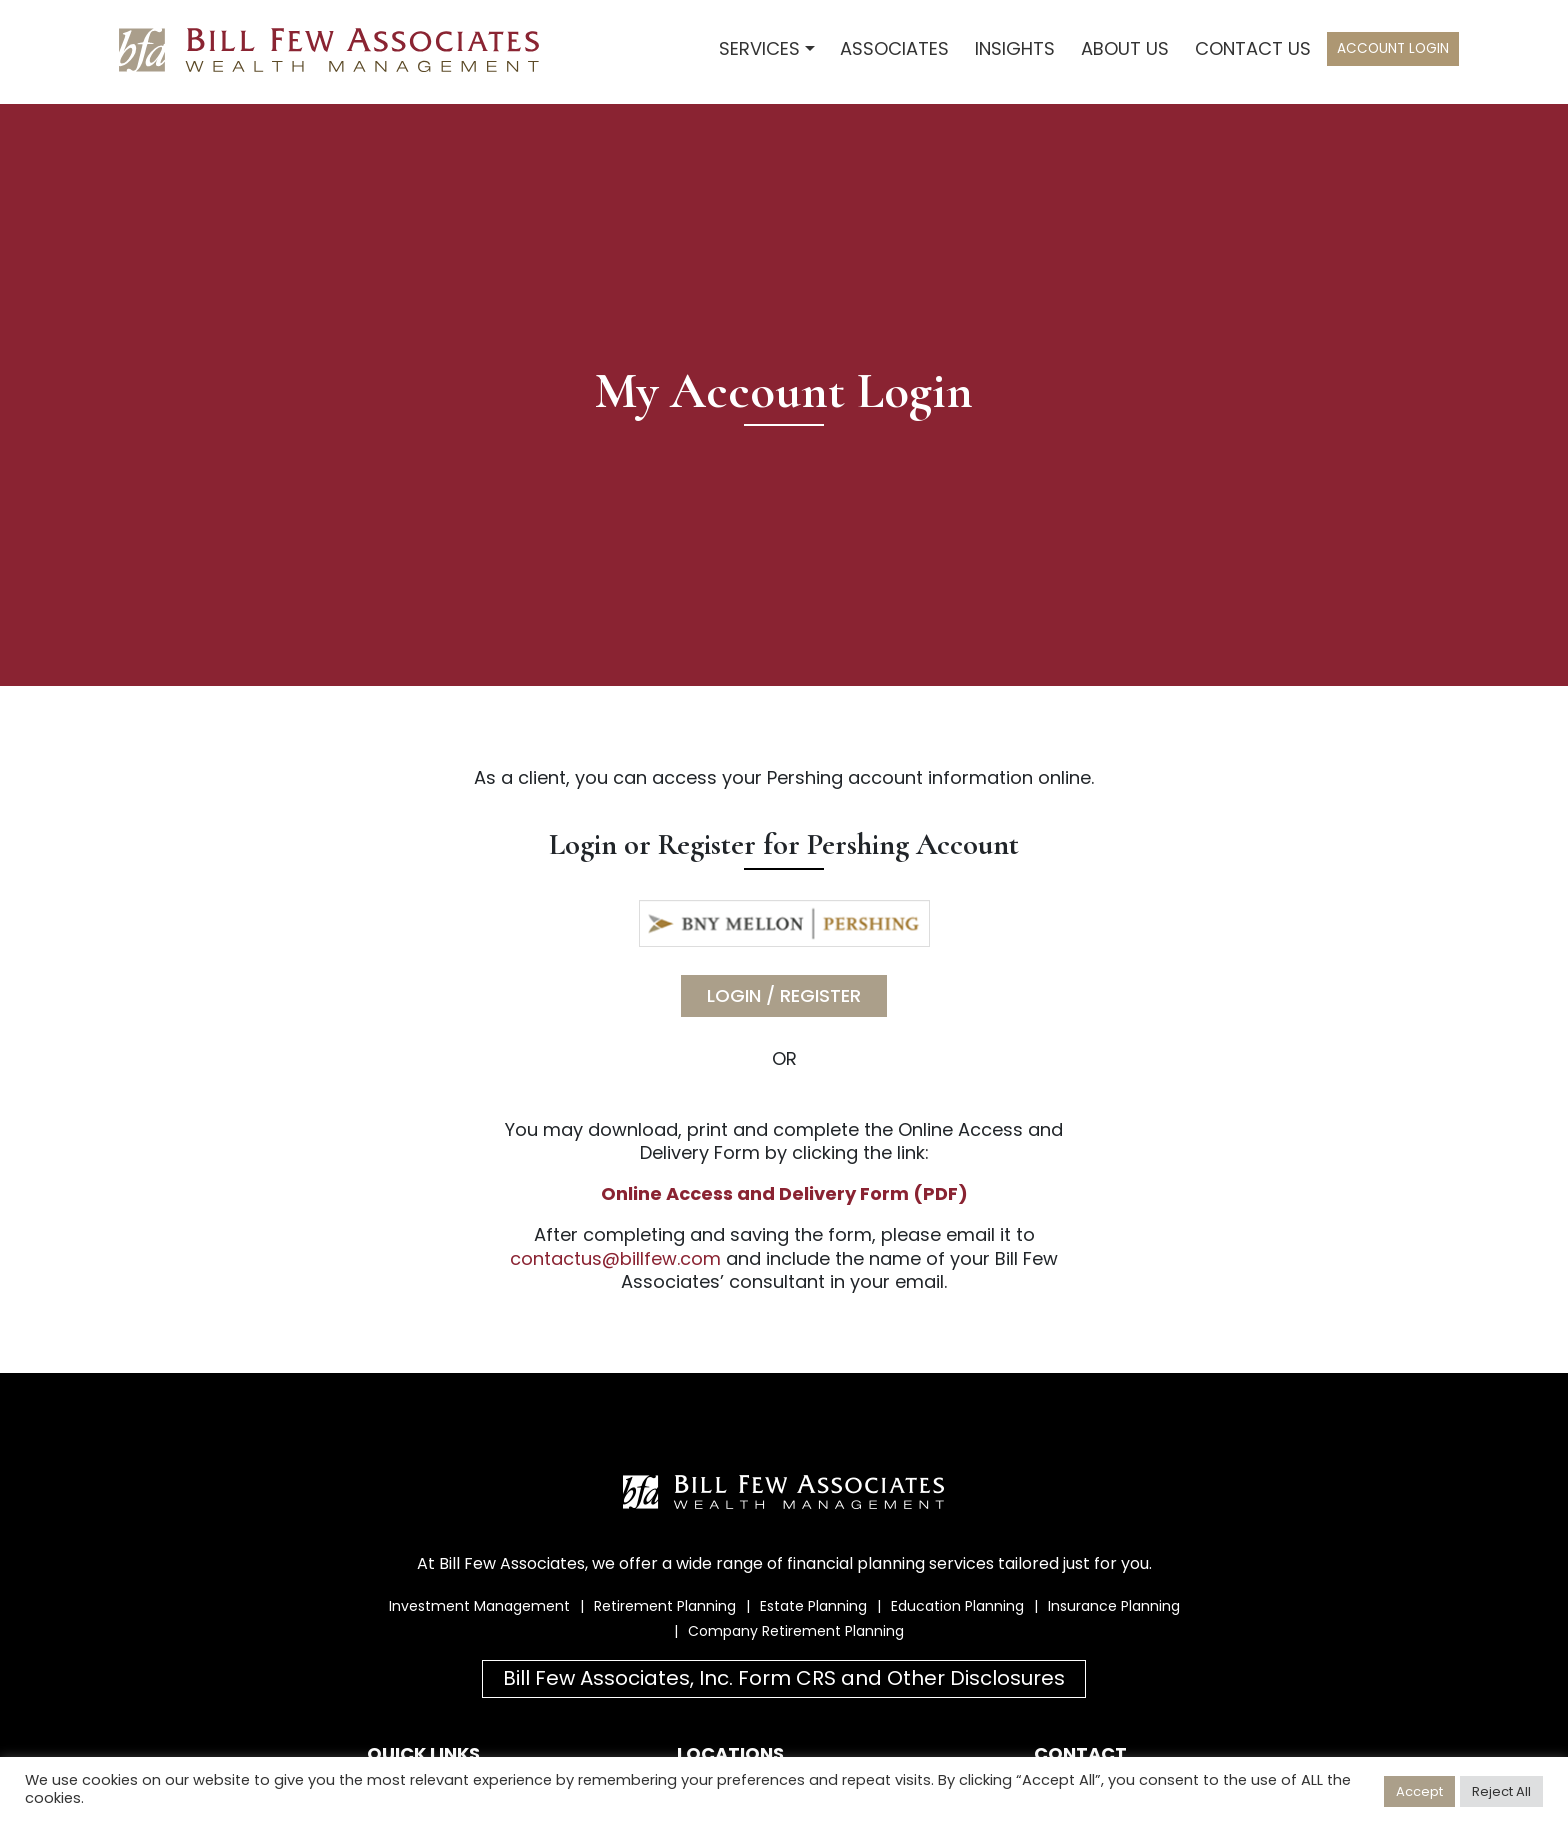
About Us (1125, 48)
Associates (894, 48)
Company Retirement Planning (796, 1631)
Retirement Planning (665, 1606)
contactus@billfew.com (615, 1258)
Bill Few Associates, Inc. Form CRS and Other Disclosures (784, 1678)
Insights (1015, 48)
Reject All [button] (1501, 1791)
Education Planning (957, 1606)
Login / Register (784, 995)
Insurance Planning (1114, 1606)
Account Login (1393, 48)
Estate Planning (813, 1606)
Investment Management (479, 1606)
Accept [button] (1419, 1791)
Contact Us (1253, 48)
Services (759, 48)
